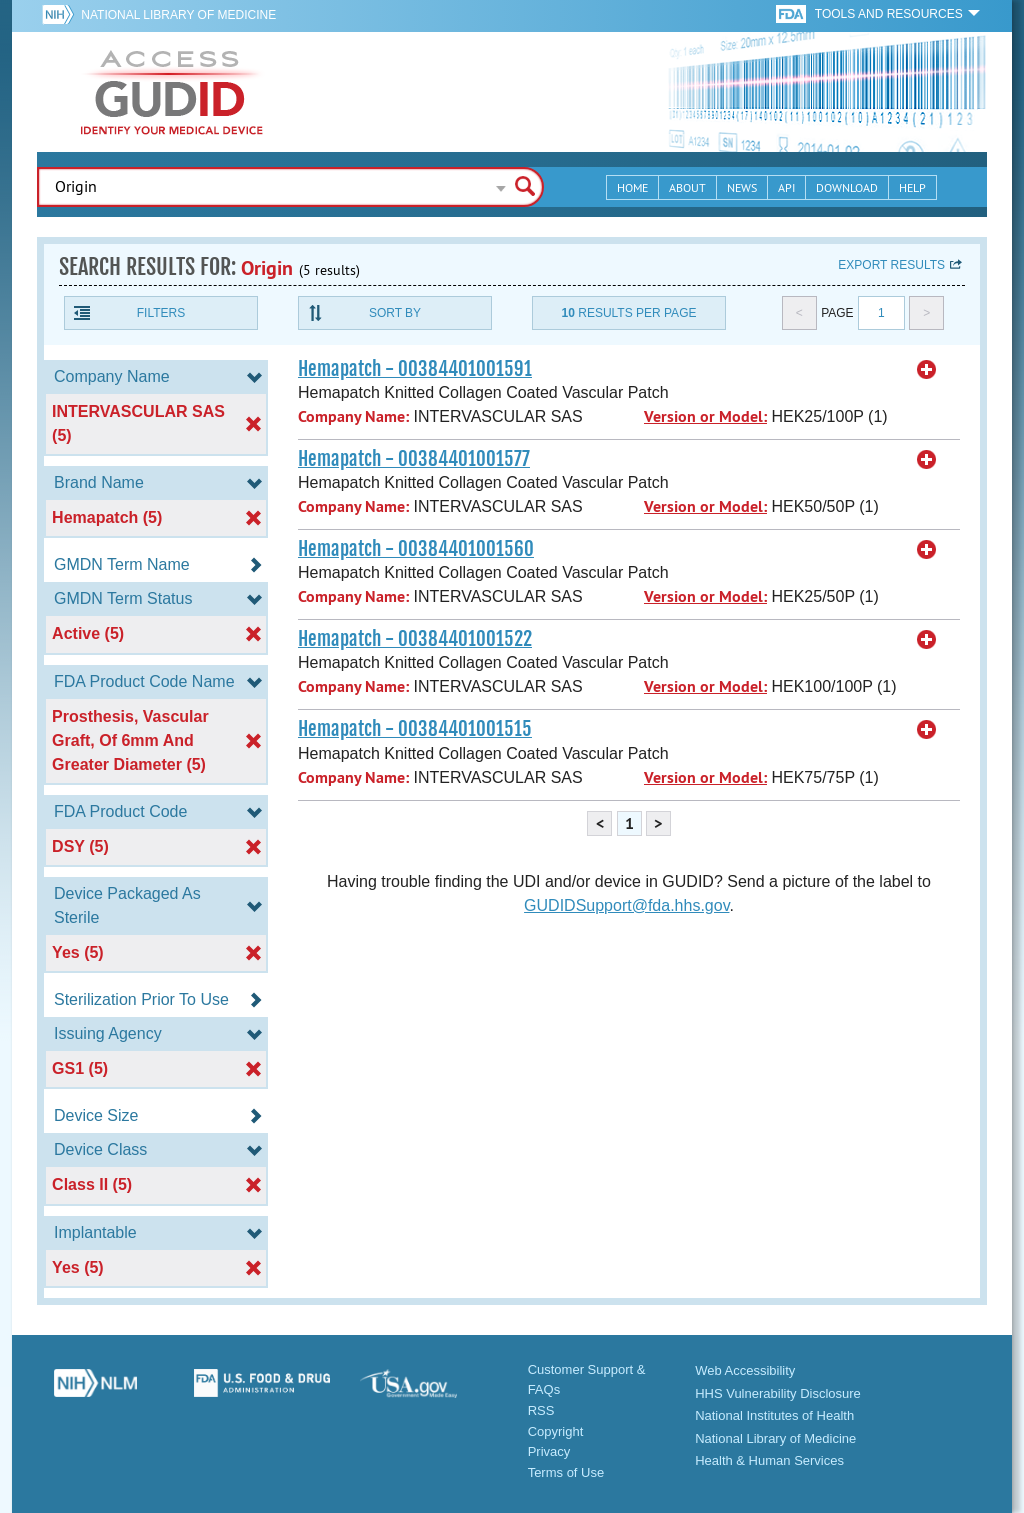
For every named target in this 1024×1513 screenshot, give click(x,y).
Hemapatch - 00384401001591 (415, 369)
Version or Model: (705, 416)
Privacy (549, 1451)
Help (912, 187)
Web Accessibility (745, 1370)
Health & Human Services (769, 1460)
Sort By (395, 313)
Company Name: (353, 416)
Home (632, 187)
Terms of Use (566, 1472)
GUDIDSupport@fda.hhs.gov (626, 905)
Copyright (556, 1431)
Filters (161, 313)
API (786, 187)
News (742, 187)
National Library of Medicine (178, 15)
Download (847, 187)
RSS (541, 1410)
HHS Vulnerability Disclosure (778, 1393)
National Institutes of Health (774, 1415)
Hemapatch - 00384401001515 (415, 729)
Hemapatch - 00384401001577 (414, 459)
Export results (891, 265)
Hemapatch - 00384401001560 (416, 549)
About (687, 187)
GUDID (172, 92)
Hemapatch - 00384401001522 (415, 639)
